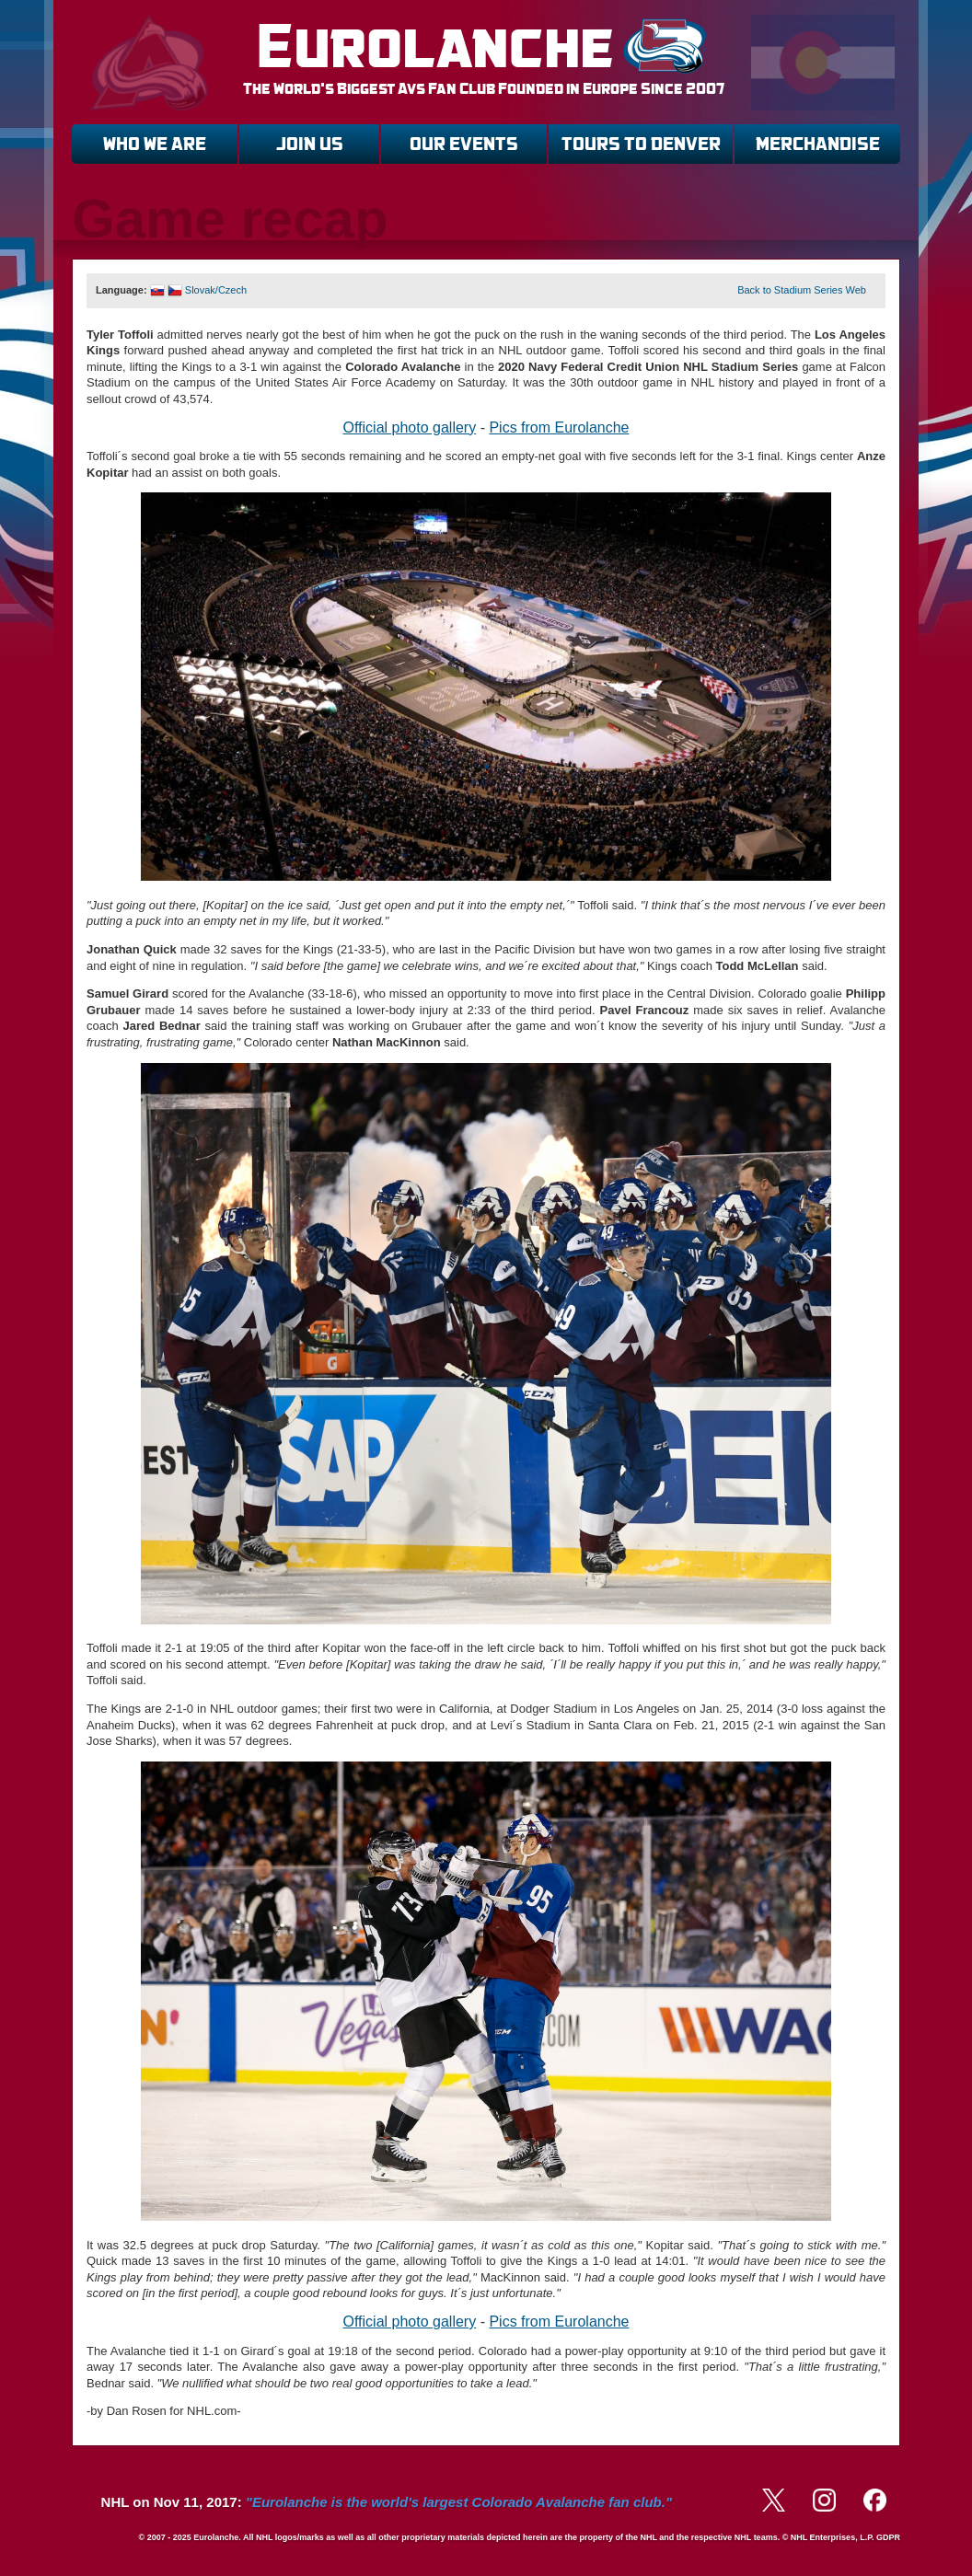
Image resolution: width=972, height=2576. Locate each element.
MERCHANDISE (818, 144)
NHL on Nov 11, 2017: (386, 2502)
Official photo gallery (410, 427)
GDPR (888, 2537)
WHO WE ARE (154, 144)
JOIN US (309, 144)
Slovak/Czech (199, 289)
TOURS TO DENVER (641, 144)
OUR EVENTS (464, 144)
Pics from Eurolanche (559, 427)
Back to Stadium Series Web (801, 289)
